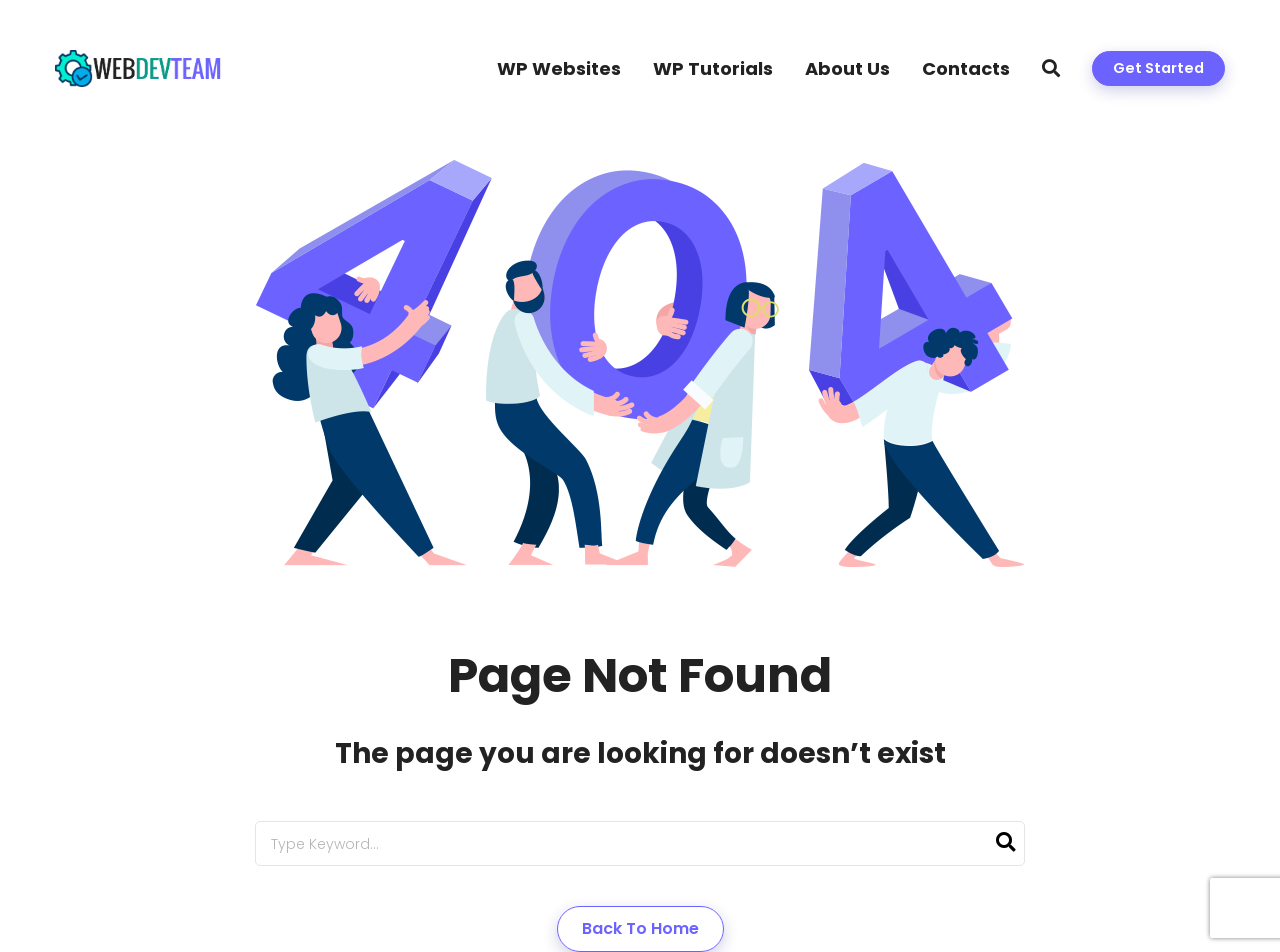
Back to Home (640, 928)
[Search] (1005, 843)
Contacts (966, 68)
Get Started (1158, 68)
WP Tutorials (713, 68)
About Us (847, 68)
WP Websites (559, 68)
